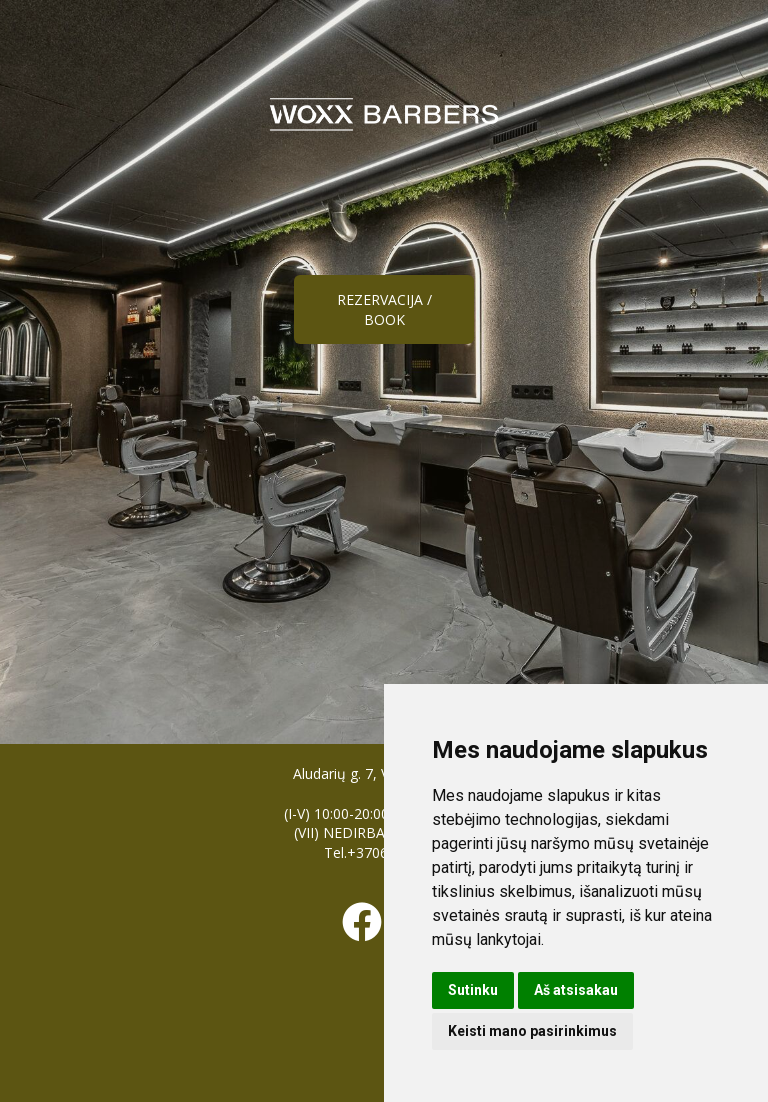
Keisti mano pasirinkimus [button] (532, 1031)
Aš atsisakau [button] (576, 990)
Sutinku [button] (473, 990)
